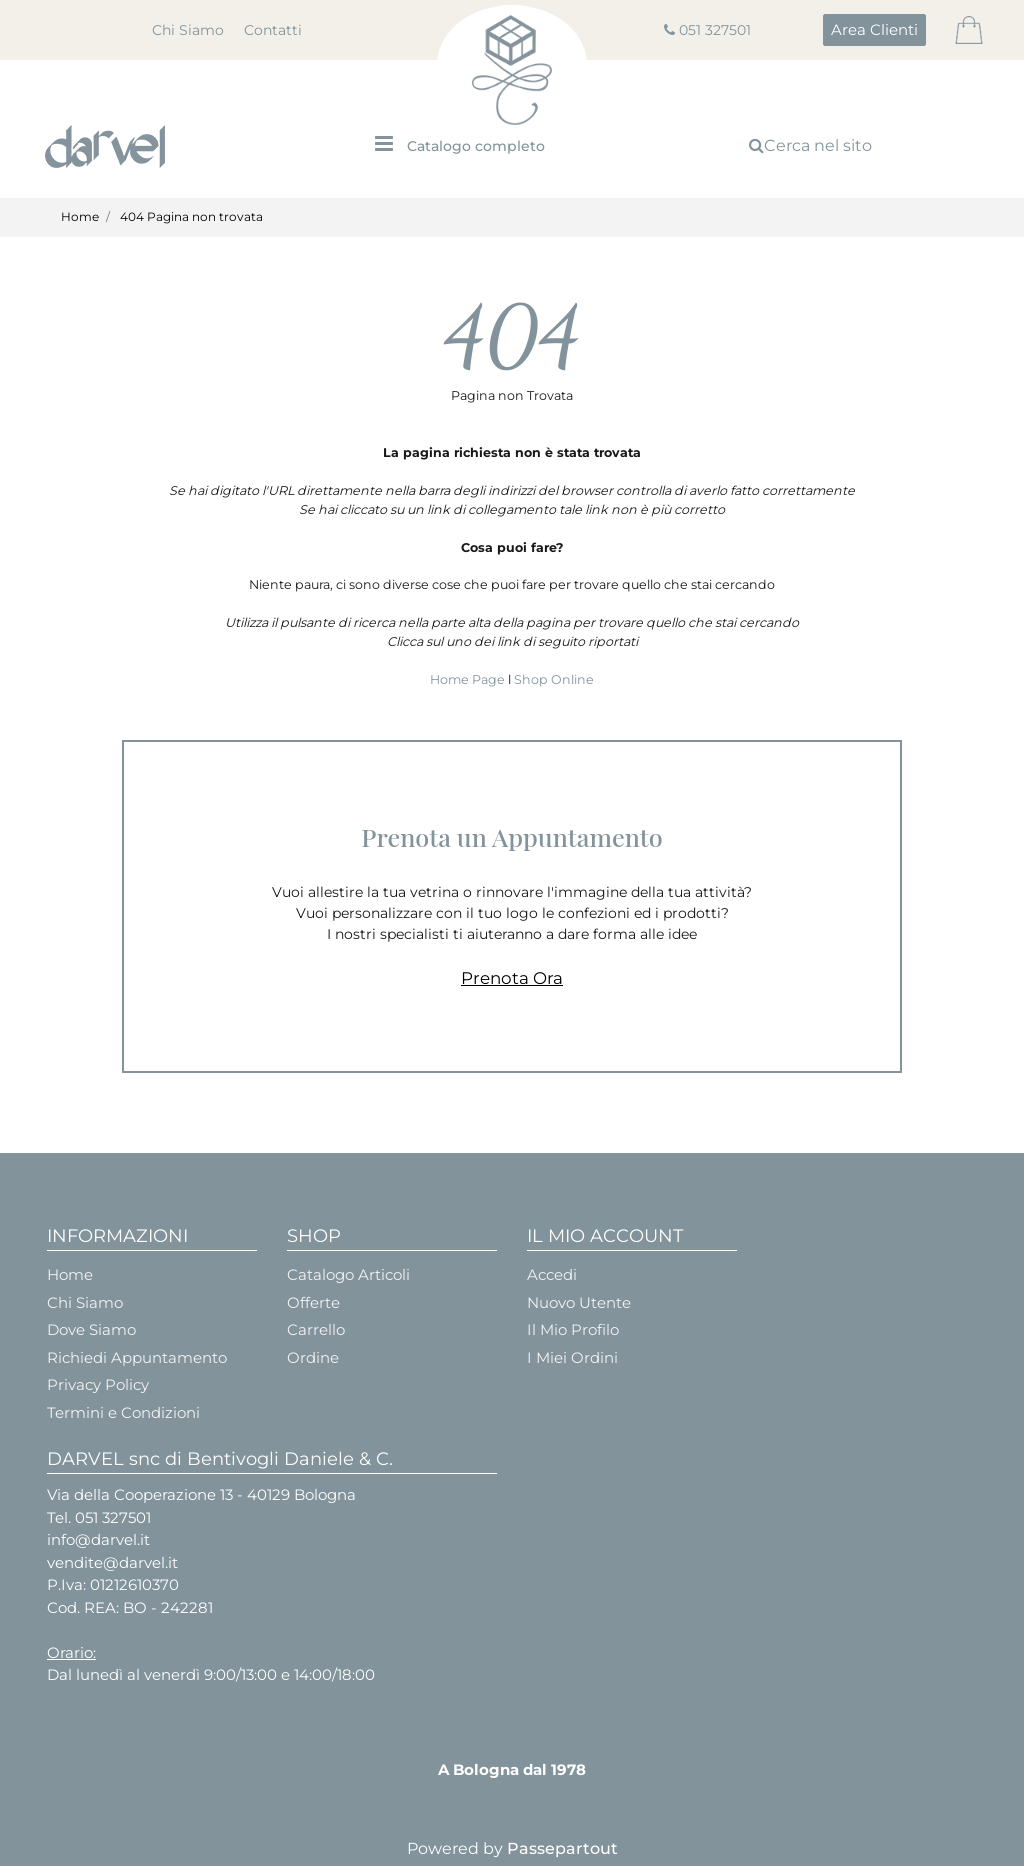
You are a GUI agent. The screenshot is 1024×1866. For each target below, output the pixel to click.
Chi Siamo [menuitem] (188, 30)
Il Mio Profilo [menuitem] (573, 1329)
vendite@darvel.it (112, 1562)
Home (80, 216)
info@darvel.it (98, 1539)
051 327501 (715, 30)
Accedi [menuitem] (552, 1274)
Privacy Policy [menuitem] (98, 1384)
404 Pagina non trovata (191, 216)
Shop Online (554, 679)
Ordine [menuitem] (313, 1357)
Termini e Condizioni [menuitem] (123, 1412)
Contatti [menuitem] (273, 30)
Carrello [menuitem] (316, 1329)
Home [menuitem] (70, 1274)
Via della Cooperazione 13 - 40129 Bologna (201, 1494)
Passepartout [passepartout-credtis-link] (562, 1848)
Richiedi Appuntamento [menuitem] (137, 1357)
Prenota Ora (512, 978)
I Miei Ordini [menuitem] (572, 1357)
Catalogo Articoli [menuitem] (348, 1274)
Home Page (469, 679)
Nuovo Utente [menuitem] (579, 1302)
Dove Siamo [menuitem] (91, 1329)
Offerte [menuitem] (313, 1302)
